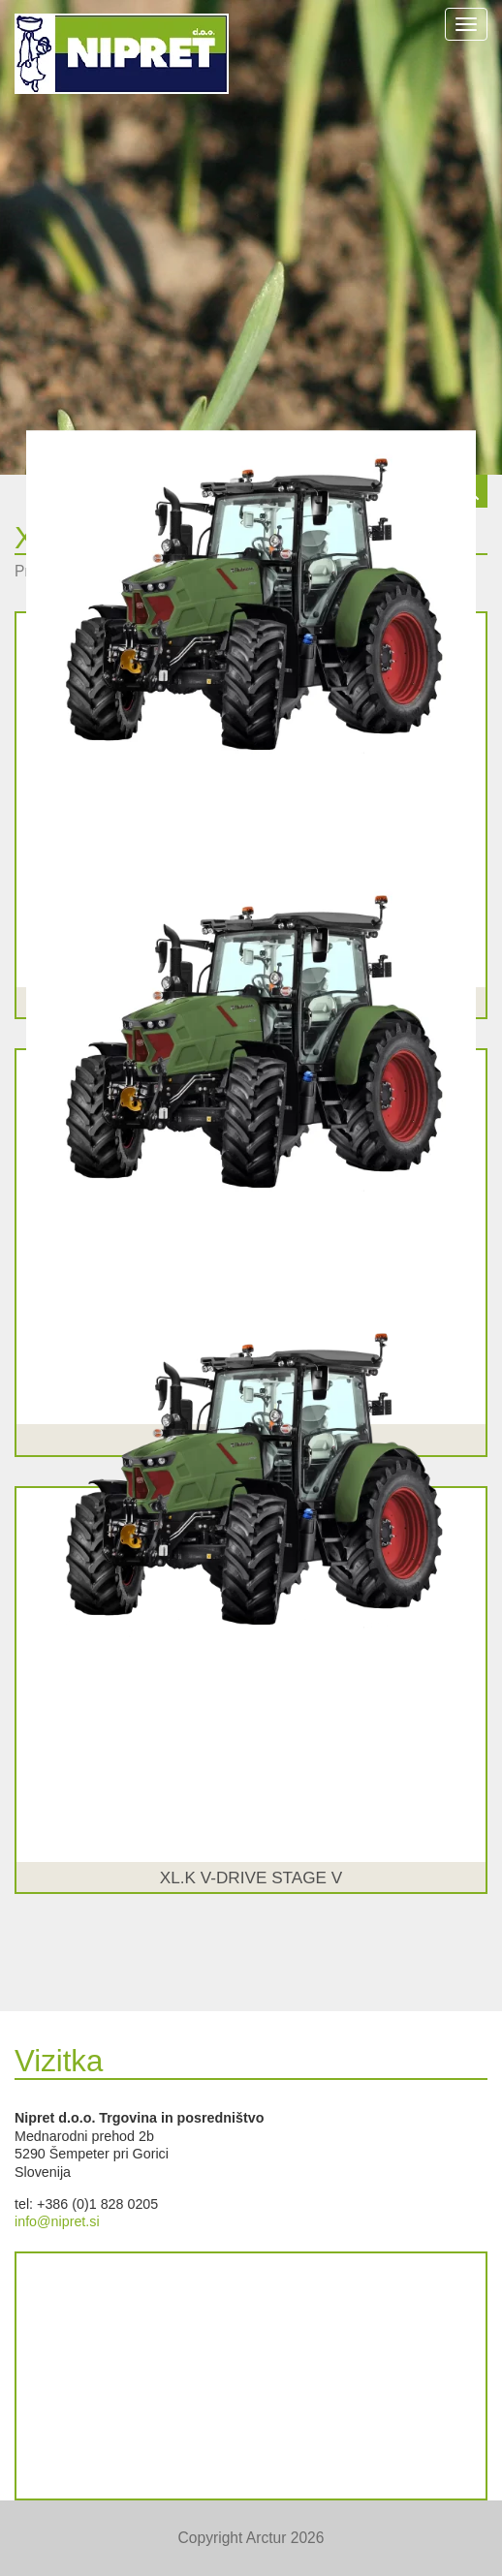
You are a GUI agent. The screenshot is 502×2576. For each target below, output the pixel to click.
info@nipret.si (57, 2221)
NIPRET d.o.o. (122, 54)
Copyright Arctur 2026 (251, 2537)
